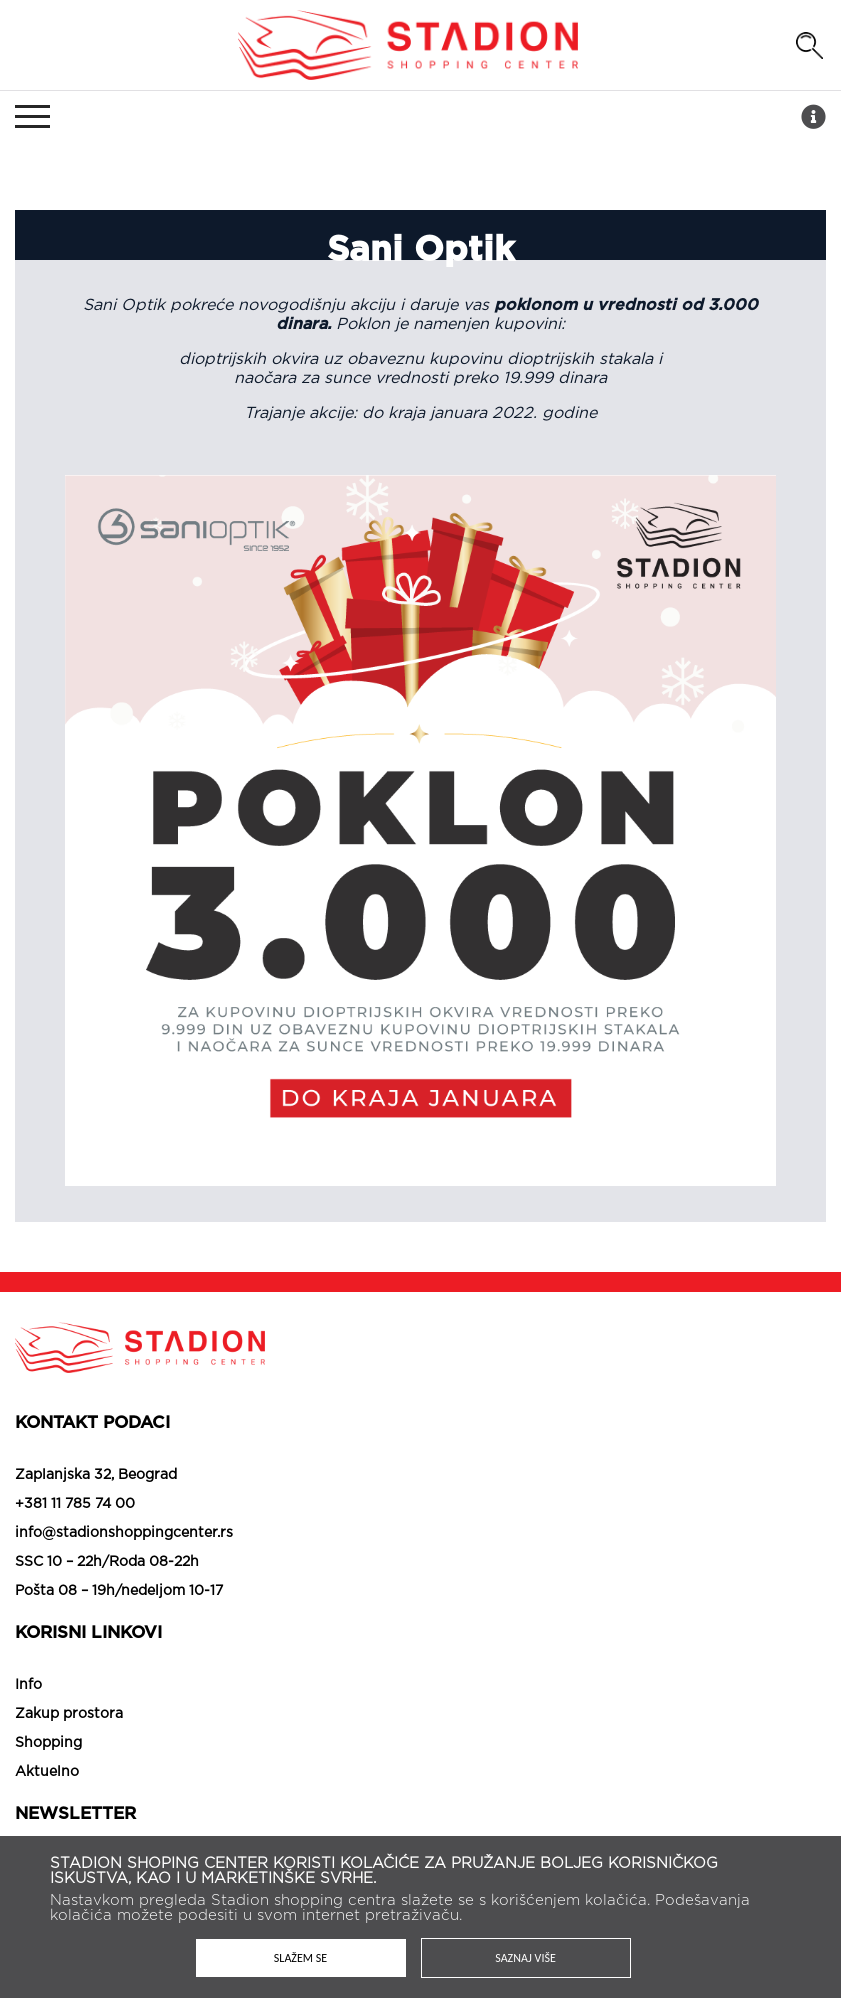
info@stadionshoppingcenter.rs (124, 1533)
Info (28, 1685)
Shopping (48, 1743)
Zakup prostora (69, 1714)
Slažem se (300, 1958)
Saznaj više (525, 1958)
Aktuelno (47, 1772)
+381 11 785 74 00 (75, 1504)
